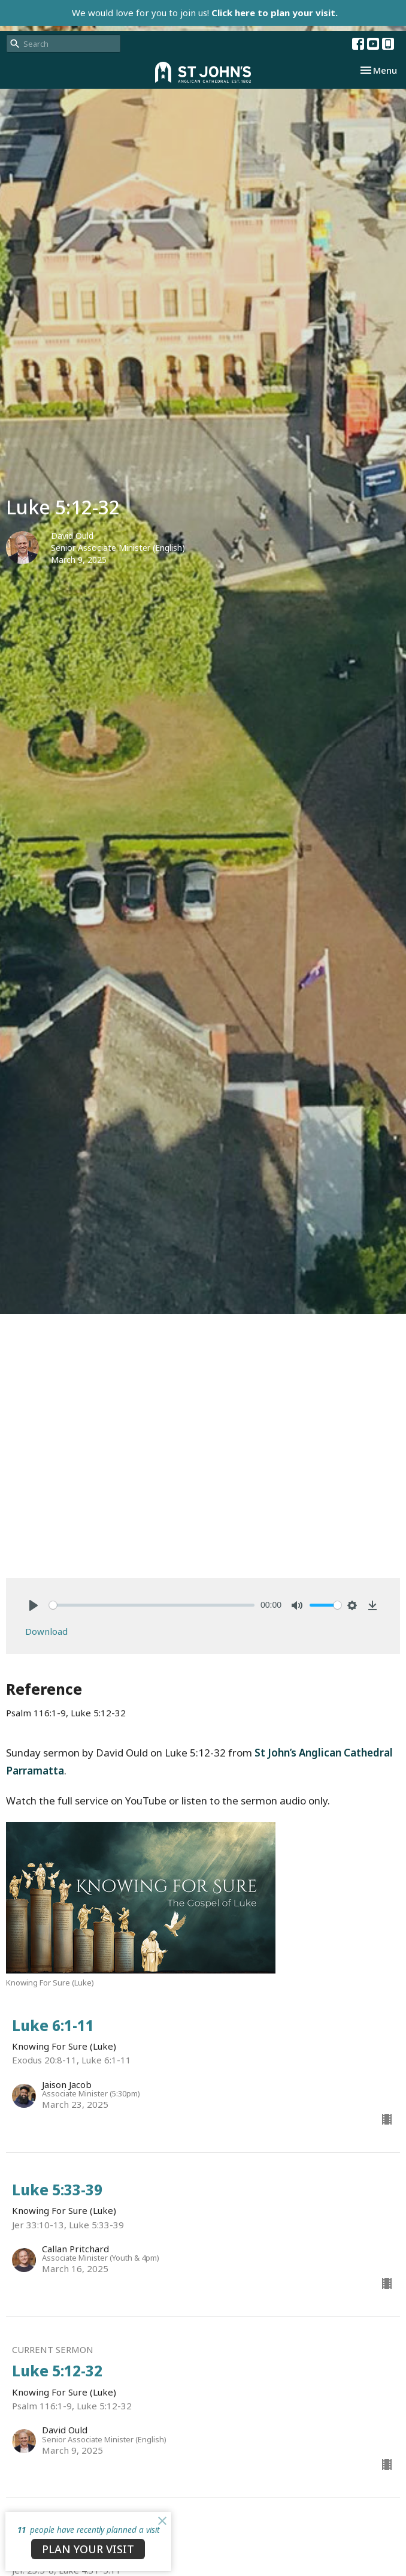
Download (46, 1631)
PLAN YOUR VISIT (88, 2549)
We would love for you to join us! (205, 13)
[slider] (151, 1605)
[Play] (33, 1605)
